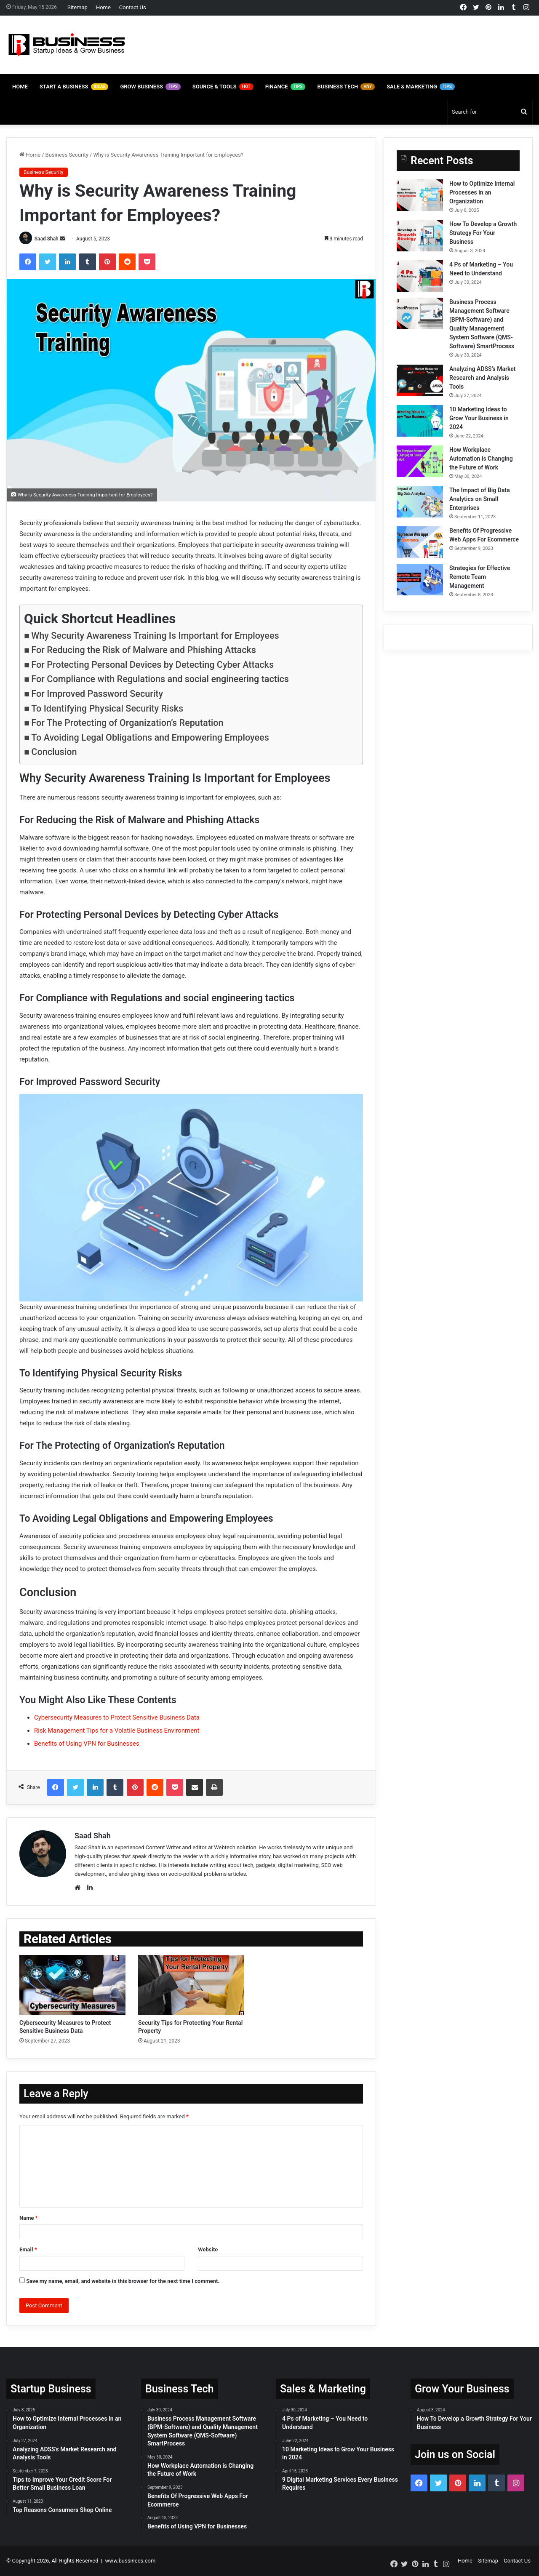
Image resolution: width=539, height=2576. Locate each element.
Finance (285, 86)
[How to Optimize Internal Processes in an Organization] (420, 195)
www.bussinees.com (130, 2560)
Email (28, 2250)
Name (28, 2218)
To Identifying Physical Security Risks (107, 708)
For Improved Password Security (97, 693)
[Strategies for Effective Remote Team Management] (420, 579)
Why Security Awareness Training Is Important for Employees (155, 635)
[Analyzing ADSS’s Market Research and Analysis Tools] (420, 380)
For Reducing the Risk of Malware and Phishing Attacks (143, 650)
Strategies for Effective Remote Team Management (479, 577)
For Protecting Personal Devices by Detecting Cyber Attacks (152, 664)
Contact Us (132, 7)
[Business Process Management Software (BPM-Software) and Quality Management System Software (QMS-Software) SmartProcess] (420, 313)
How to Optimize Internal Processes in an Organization (482, 192)
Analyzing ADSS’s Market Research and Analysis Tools (482, 377)
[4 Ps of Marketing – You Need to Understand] (420, 276)
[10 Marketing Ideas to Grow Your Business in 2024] (420, 421)
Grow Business (150, 86)
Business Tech (346, 86)
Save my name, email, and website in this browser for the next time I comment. (122, 2281)
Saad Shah (47, 239)
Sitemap (77, 7)
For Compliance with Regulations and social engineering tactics (159, 679)
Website (208, 2250)
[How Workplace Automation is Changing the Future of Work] (420, 461)
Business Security (66, 155)
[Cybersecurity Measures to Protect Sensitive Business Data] (72, 1985)
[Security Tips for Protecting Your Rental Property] (191, 1985)
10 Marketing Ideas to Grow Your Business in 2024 (479, 418)
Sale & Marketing (421, 86)
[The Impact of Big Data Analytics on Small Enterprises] (420, 501)
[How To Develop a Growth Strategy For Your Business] (420, 235)
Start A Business (74, 86)
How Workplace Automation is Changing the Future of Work (481, 458)
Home (103, 7)
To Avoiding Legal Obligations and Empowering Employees (150, 737)
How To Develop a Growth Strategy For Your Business (483, 233)
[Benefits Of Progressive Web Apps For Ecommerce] (420, 542)
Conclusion (54, 752)
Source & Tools (222, 86)
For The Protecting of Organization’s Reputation (127, 722)
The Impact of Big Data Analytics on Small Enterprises (479, 499)
